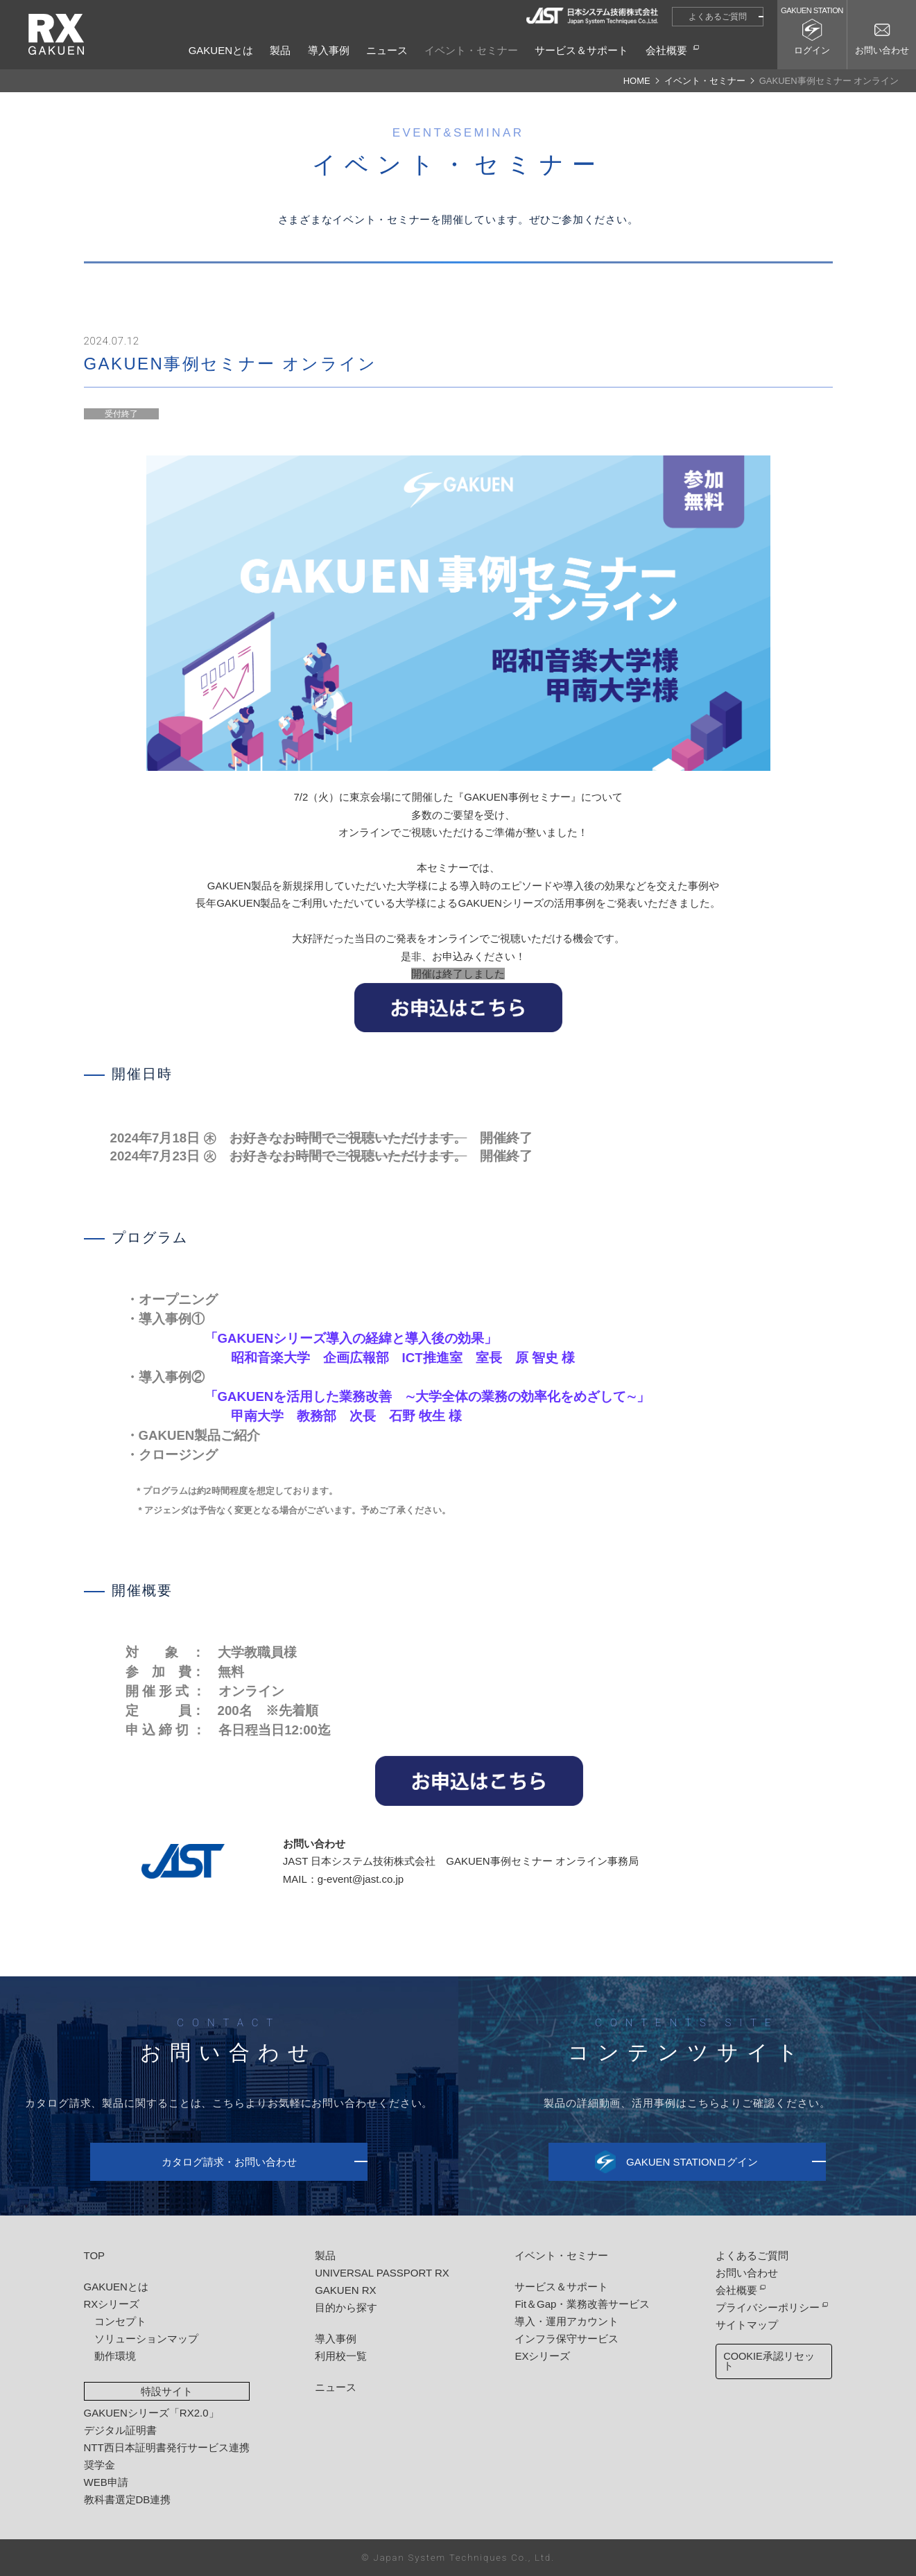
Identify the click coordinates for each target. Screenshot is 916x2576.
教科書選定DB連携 (127, 2499)
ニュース (387, 50)
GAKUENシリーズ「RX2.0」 (151, 2413)
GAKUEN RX (345, 2290)
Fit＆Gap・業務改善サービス (581, 2304)
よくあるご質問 (718, 16)
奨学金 (99, 2465)
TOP (94, 2255)
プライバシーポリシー (766, 2307)
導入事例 (328, 50)
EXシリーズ (541, 2356)
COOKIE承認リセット (773, 2356)
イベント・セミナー (471, 50)
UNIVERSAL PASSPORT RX (382, 2273)
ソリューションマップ (146, 2338)
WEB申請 (106, 2482)
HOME (636, 81)
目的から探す (346, 2307)
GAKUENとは (221, 50)
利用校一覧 (341, 2356)
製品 (280, 50)
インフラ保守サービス (566, 2338)
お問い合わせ (745, 2273)
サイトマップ (745, 2325)
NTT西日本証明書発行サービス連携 (167, 2447)
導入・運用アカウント (566, 2321)
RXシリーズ (112, 2304)
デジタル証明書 (120, 2430)
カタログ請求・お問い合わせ (229, 2162)
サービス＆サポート (581, 50)
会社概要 (666, 50)
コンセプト (120, 2321)
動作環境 (115, 2356)
